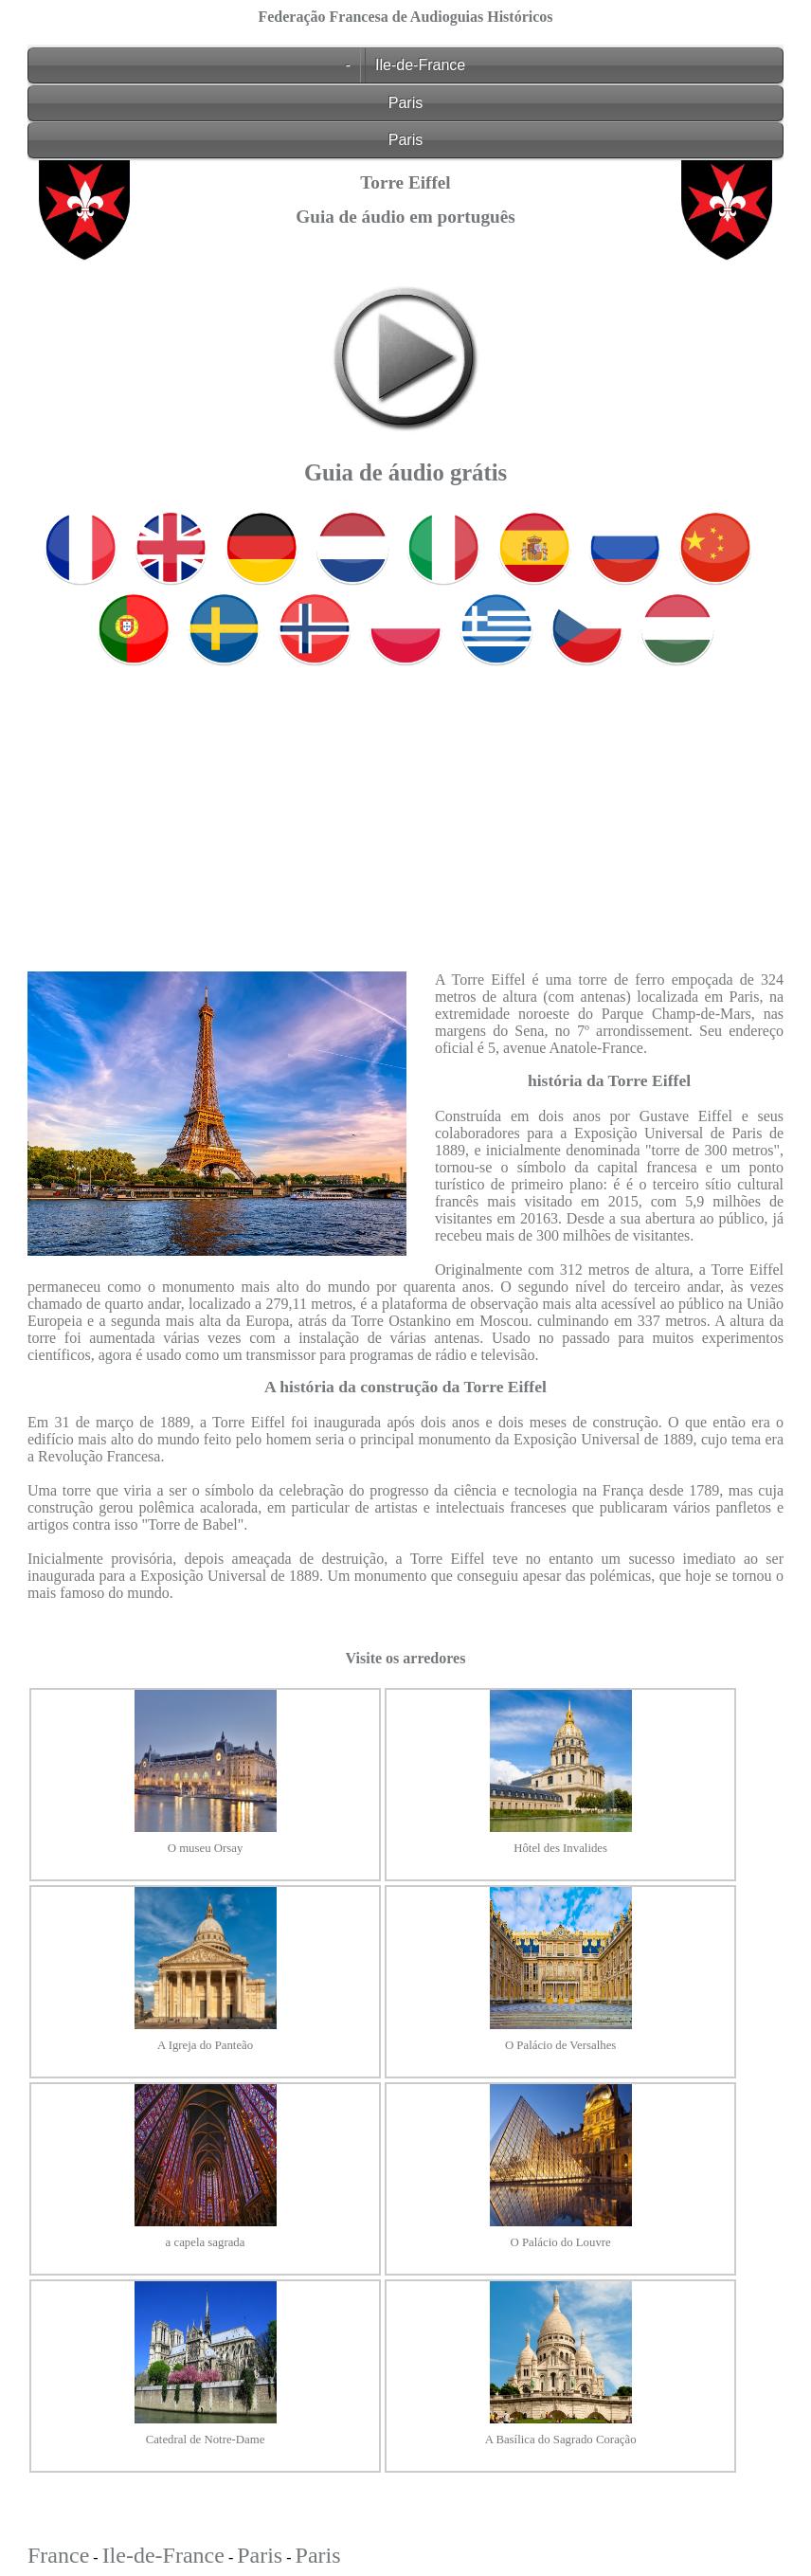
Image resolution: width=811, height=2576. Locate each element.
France (58, 2555)
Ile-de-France (420, 65)
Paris (405, 103)
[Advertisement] (405, 804)
